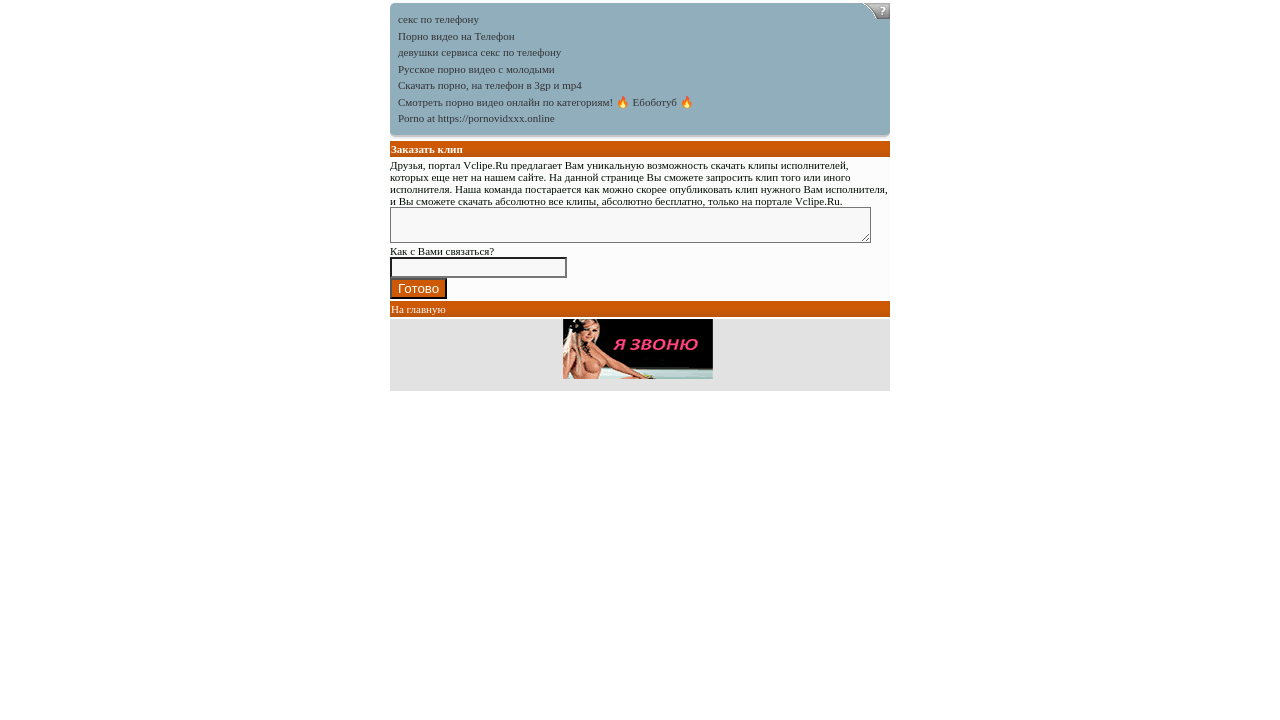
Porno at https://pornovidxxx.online (476, 118)
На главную (418, 315)
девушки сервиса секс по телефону (479, 52)
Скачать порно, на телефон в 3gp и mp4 (490, 85)
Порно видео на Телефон (456, 36)
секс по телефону (438, 19)
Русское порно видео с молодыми (476, 69)
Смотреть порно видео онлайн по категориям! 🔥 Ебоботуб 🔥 (546, 102)
